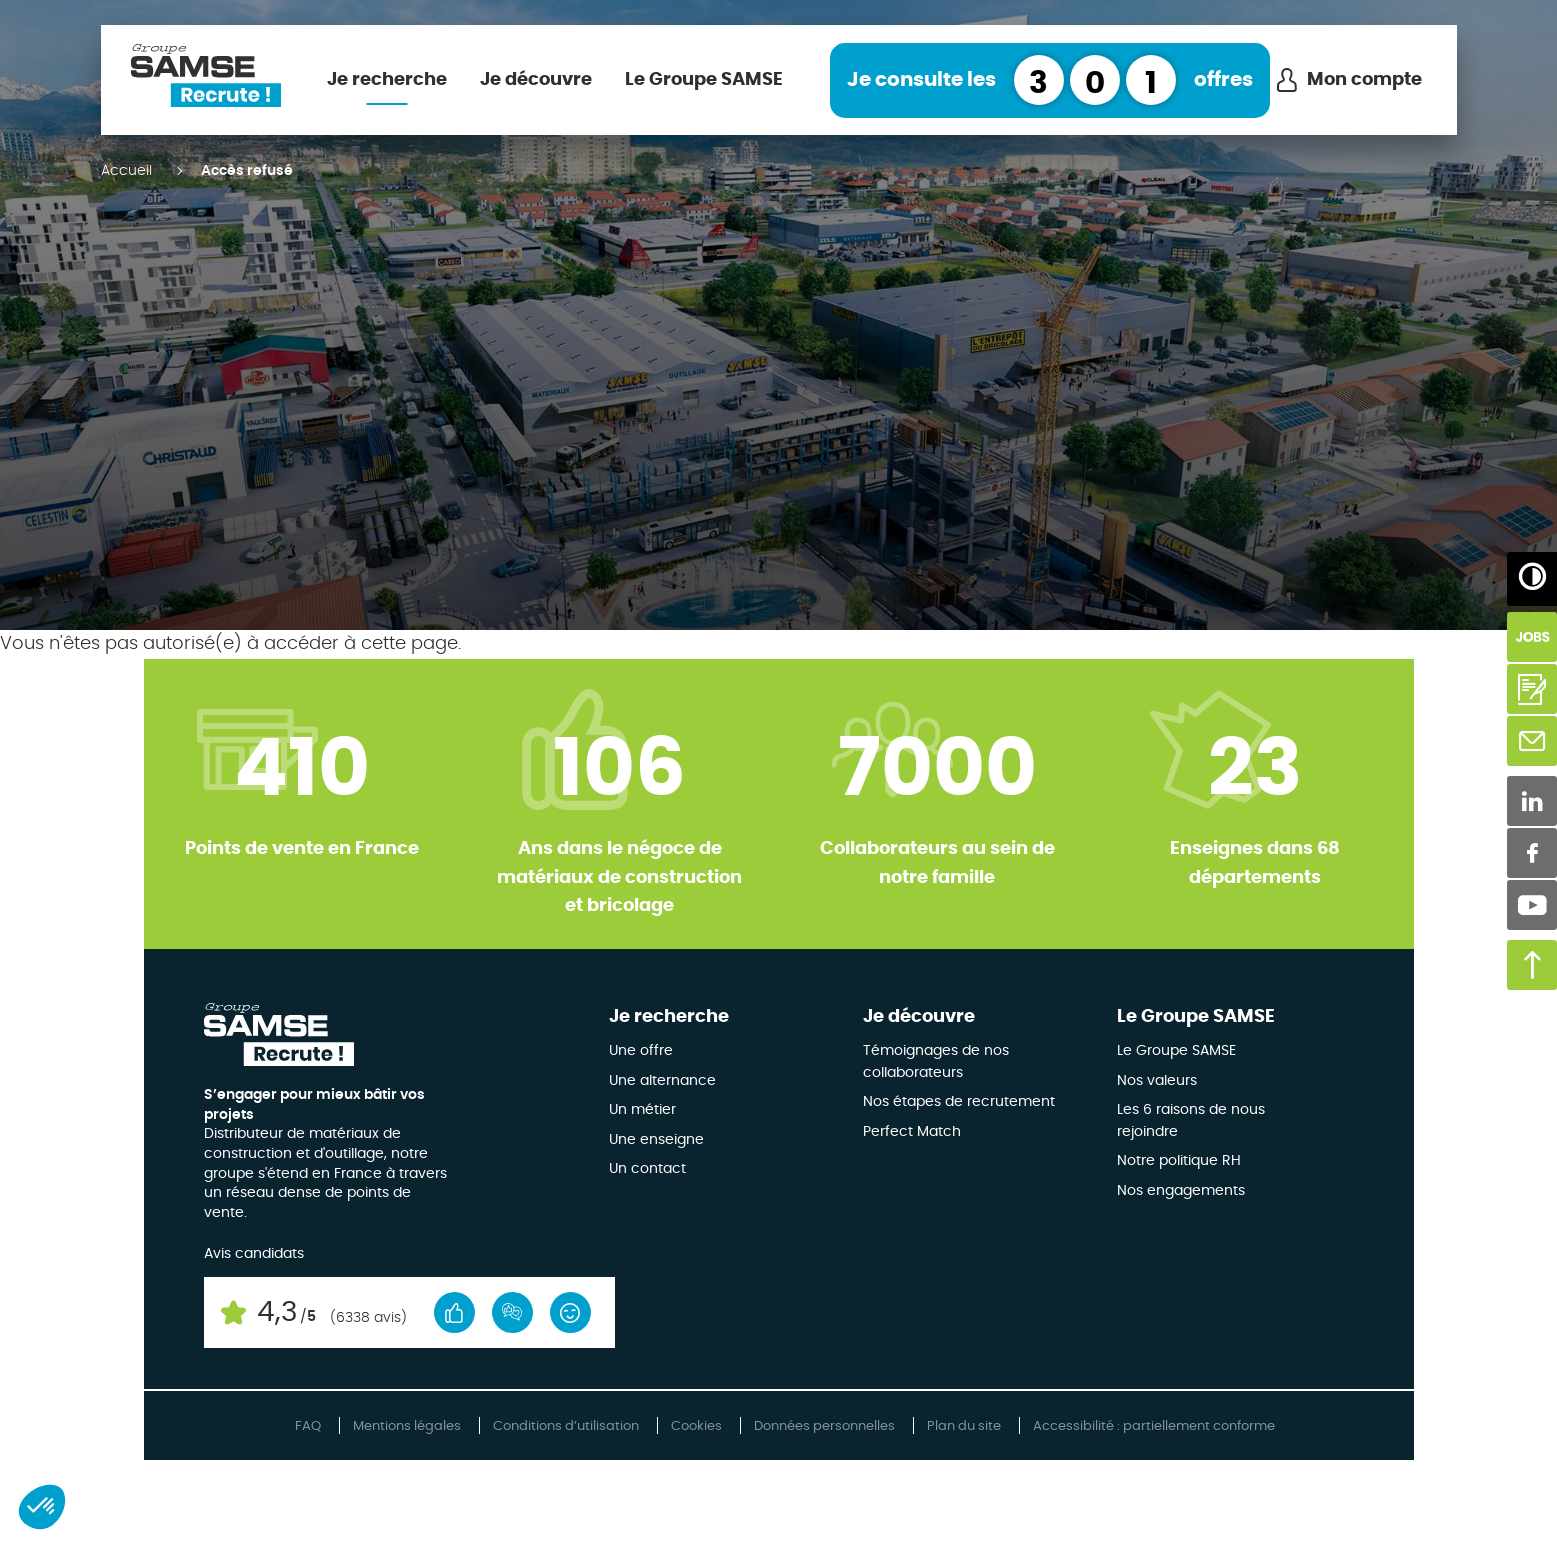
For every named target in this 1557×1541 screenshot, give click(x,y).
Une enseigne (656, 1140)
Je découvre (536, 80)
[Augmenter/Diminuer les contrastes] (1532, 577)
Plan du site (964, 1426)
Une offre (641, 1051)
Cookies (696, 1426)
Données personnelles (824, 1426)
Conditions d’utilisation (566, 1426)
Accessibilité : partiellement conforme (1154, 1426)
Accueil (126, 171)
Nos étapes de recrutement (959, 1102)
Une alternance (662, 1081)
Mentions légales (407, 1426)
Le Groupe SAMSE (704, 80)
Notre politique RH (1179, 1161)
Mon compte (1364, 80)
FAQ (308, 1426)
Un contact (647, 1169)
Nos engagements (1181, 1191)
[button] (42, 1507)
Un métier (642, 1110)
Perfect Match (912, 1132)
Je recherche (387, 80)
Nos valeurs (1157, 1081)
